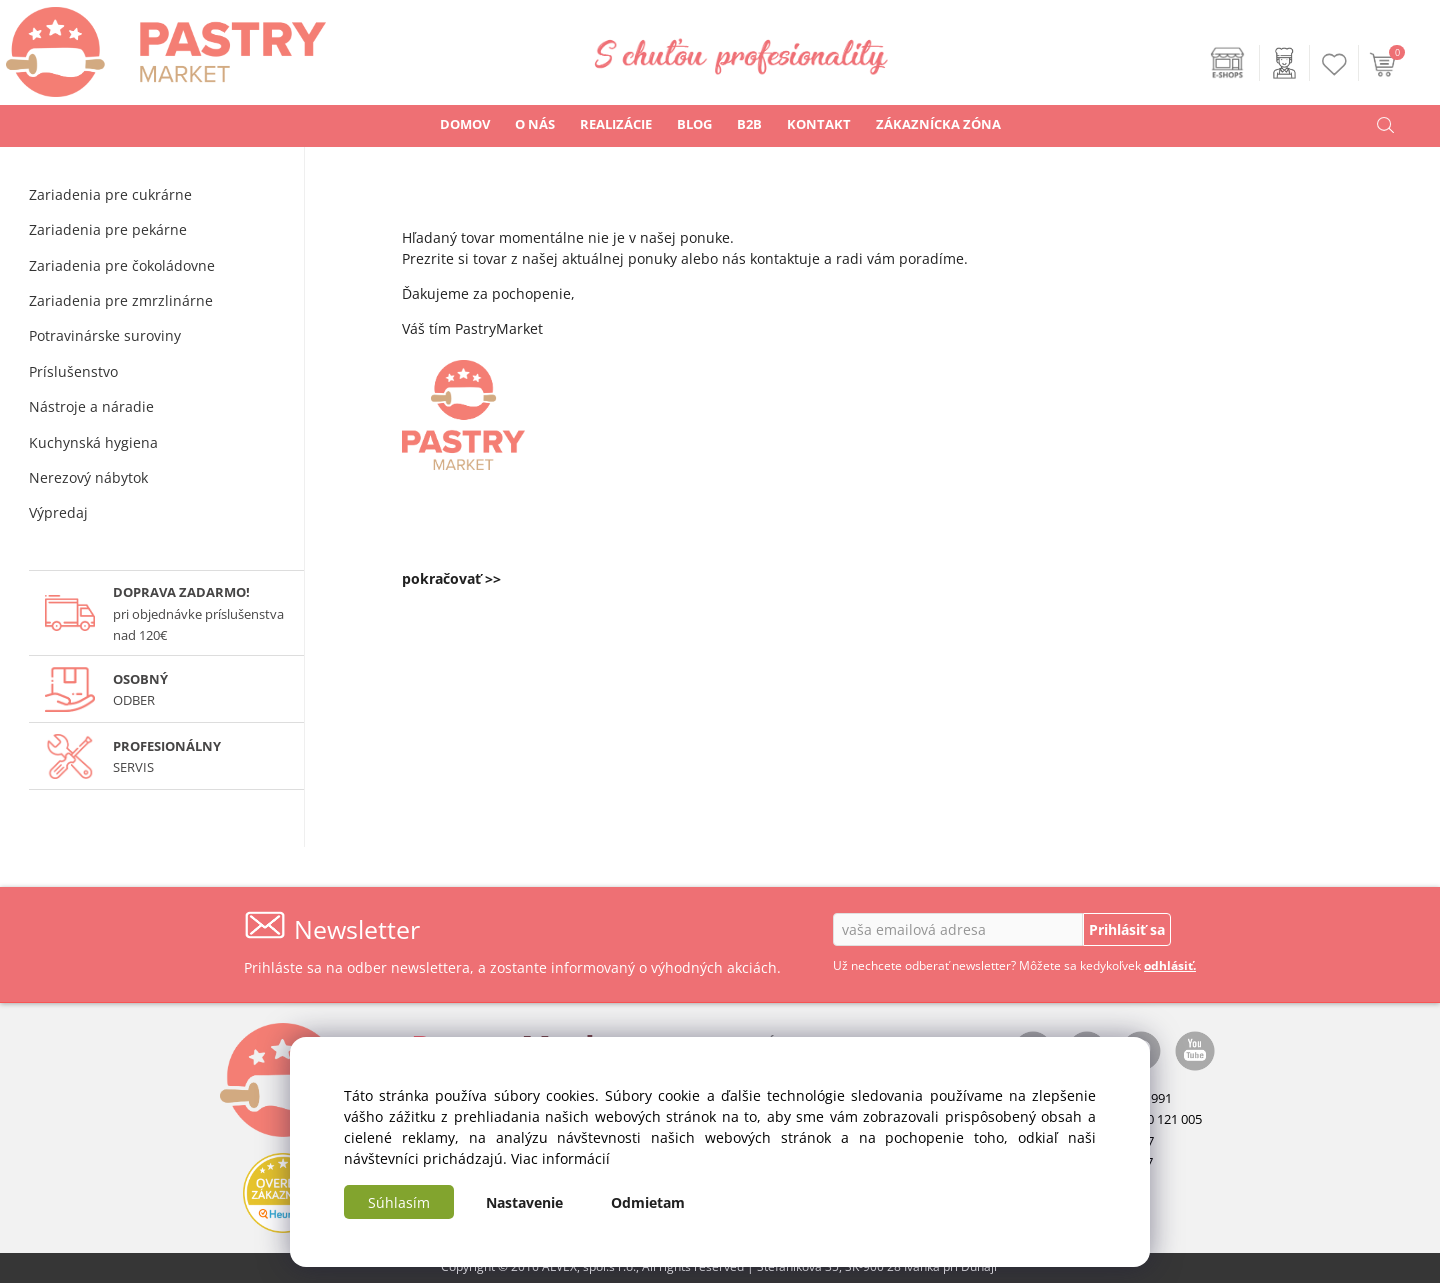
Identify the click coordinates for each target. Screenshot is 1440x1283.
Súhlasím (399, 1202)
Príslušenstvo (73, 371)
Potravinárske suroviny (105, 335)
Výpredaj (58, 512)
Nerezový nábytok (88, 477)
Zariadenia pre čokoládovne (122, 265)
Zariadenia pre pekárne (108, 229)
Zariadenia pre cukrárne (110, 194)
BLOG (694, 124)
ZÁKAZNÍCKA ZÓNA (938, 124)
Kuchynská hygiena (93, 442)
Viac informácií (560, 1158)
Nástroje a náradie (91, 406)
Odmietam (648, 1202)
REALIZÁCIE (616, 124)
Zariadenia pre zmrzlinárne (121, 300)
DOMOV (465, 124)
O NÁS (535, 124)
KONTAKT (819, 124)
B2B (749, 124)
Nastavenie (524, 1202)
